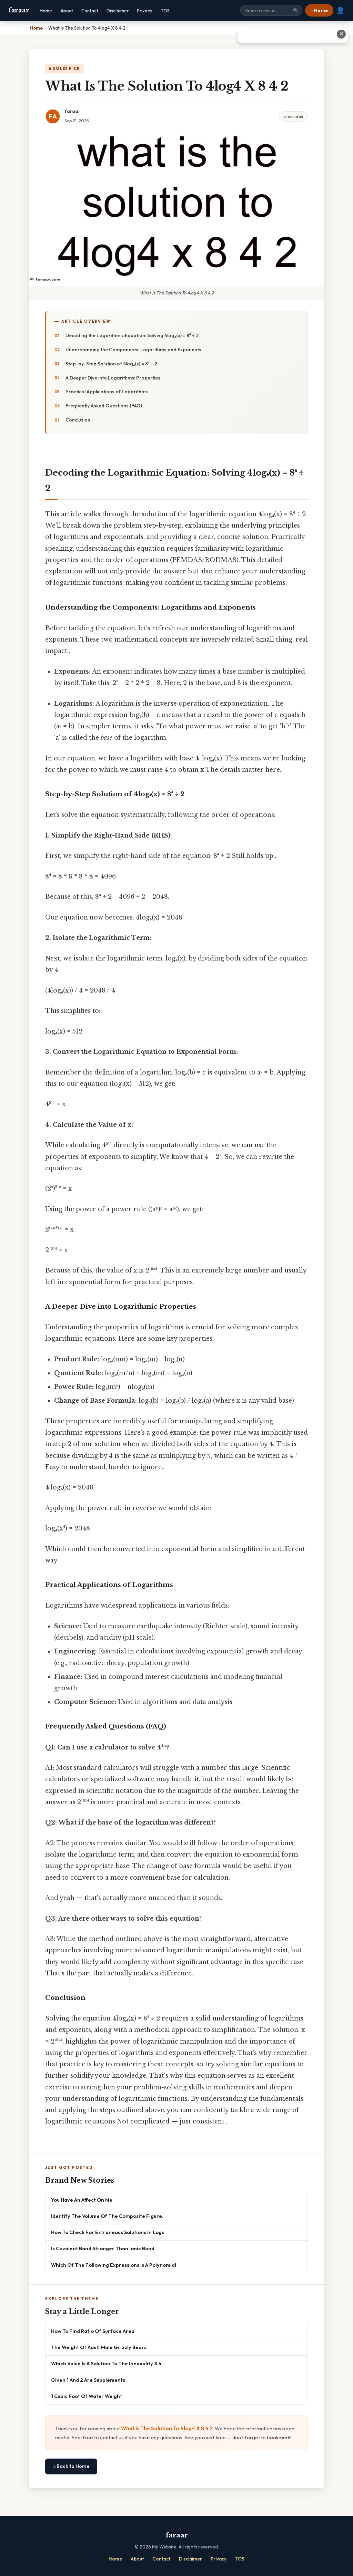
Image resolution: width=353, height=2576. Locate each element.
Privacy (144, 10)
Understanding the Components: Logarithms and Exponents (133, 349)
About (66, 10)
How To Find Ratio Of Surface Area (92, 2331)
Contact (89, 10)
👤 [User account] (340, 10)
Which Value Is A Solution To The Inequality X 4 (106, 2363)
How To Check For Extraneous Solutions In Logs (107, 2232)
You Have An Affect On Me (81, 2199)
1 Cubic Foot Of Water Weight (86, 2396)
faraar (18, 10)
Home (46, 10)
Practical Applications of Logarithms (106, 391)
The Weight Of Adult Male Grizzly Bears (99, 2347)
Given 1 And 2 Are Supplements (88, 2380)
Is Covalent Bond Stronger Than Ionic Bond (102, 2248)
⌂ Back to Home (71, 2466)
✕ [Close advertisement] (341, 34)
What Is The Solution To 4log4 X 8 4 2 (167, 2428)
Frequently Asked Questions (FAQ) (103, 406)
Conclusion (77, 420)
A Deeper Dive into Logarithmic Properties (112, 378)
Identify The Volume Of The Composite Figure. (107, 2216)
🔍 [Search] (296, 10)
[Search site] (271, 10)
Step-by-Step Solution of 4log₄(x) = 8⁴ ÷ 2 (111, 364)
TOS (165, 10)
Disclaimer (118, 10)
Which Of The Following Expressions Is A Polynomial (113, 2265)
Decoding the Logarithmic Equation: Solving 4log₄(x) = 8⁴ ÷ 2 (132, 335)
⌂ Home (319, 10)
